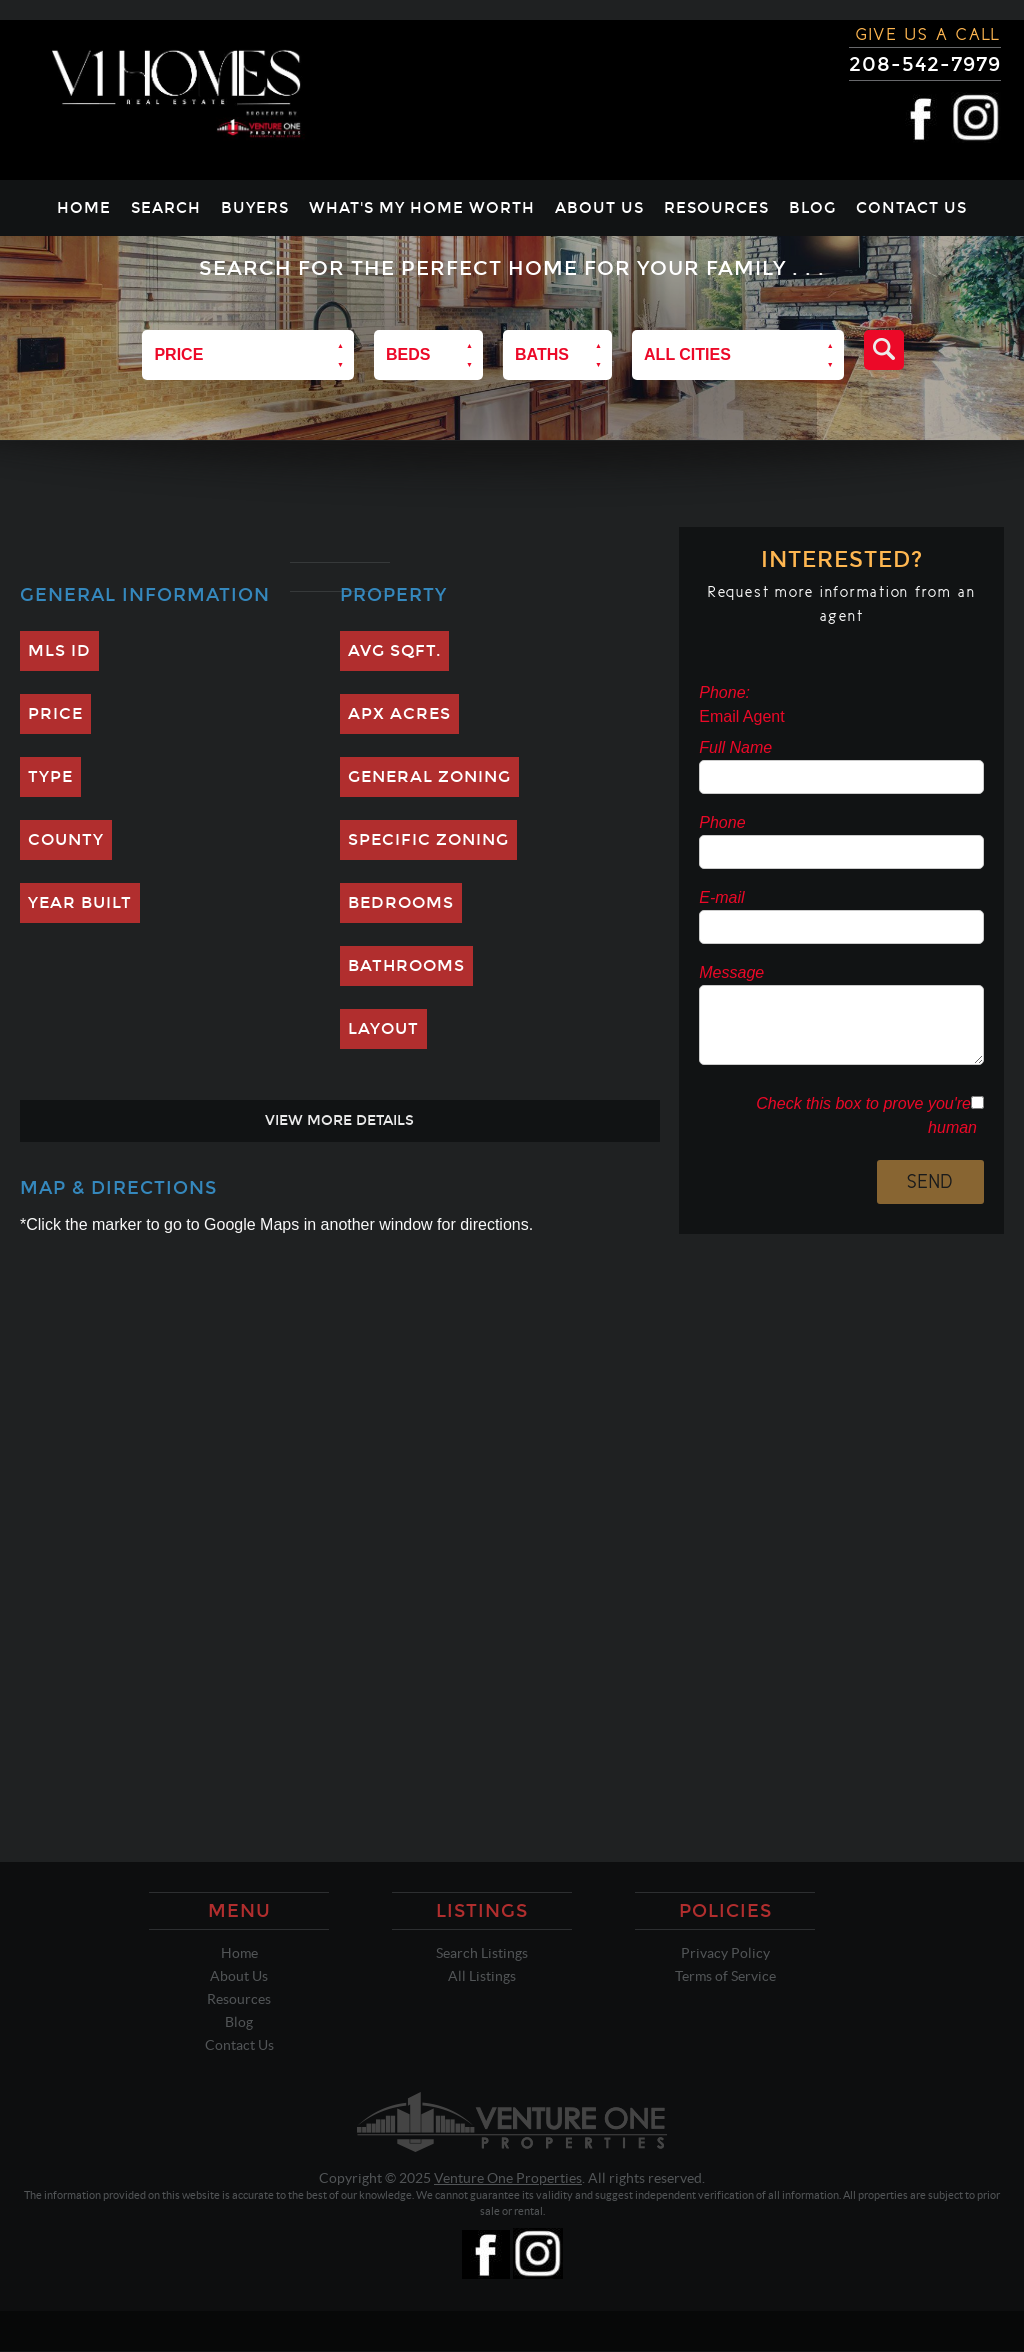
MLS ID (59, 650)
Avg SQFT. (394, 650)
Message (731, 972)
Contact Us (911, 208)
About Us (599, 208)
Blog (812, 208)
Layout (383, 1028)
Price (55, 713)
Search (166, 208)
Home (84, 208)
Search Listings (482, 1953)
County (66, 839)
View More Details (339, 1120)
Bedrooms (401, 902)
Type (50, 776)
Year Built (80, 902)
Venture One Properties (508, 2178)
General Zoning (429, 776)
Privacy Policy (725, 1953)
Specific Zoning (428, 839)
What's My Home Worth (422, 208)
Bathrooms (406, 965)
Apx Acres (399, 713)
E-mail (721, 897)
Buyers (255, 208)
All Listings (482, 1976)
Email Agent (741, 716)
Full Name (735, 747)
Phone (722, 822)
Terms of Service (725, 1976)
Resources (716, 208)
